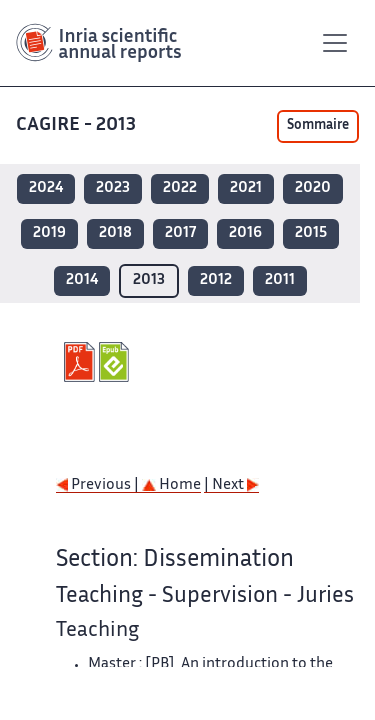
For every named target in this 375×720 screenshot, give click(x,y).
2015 (311, 233)
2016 (245, 233)
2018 (115, 233)
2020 (313, 188)
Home (171, 485)
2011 (280, 280)
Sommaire (318, 126)
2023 (113, 188)
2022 (180, 188)
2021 (246, 188)
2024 (46, 188)
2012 (216, 280)
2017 (180, 233)
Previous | (99, 485)
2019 (49, 233)
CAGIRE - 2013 (76, 125)
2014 (82, 280)
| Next (231, 485)
